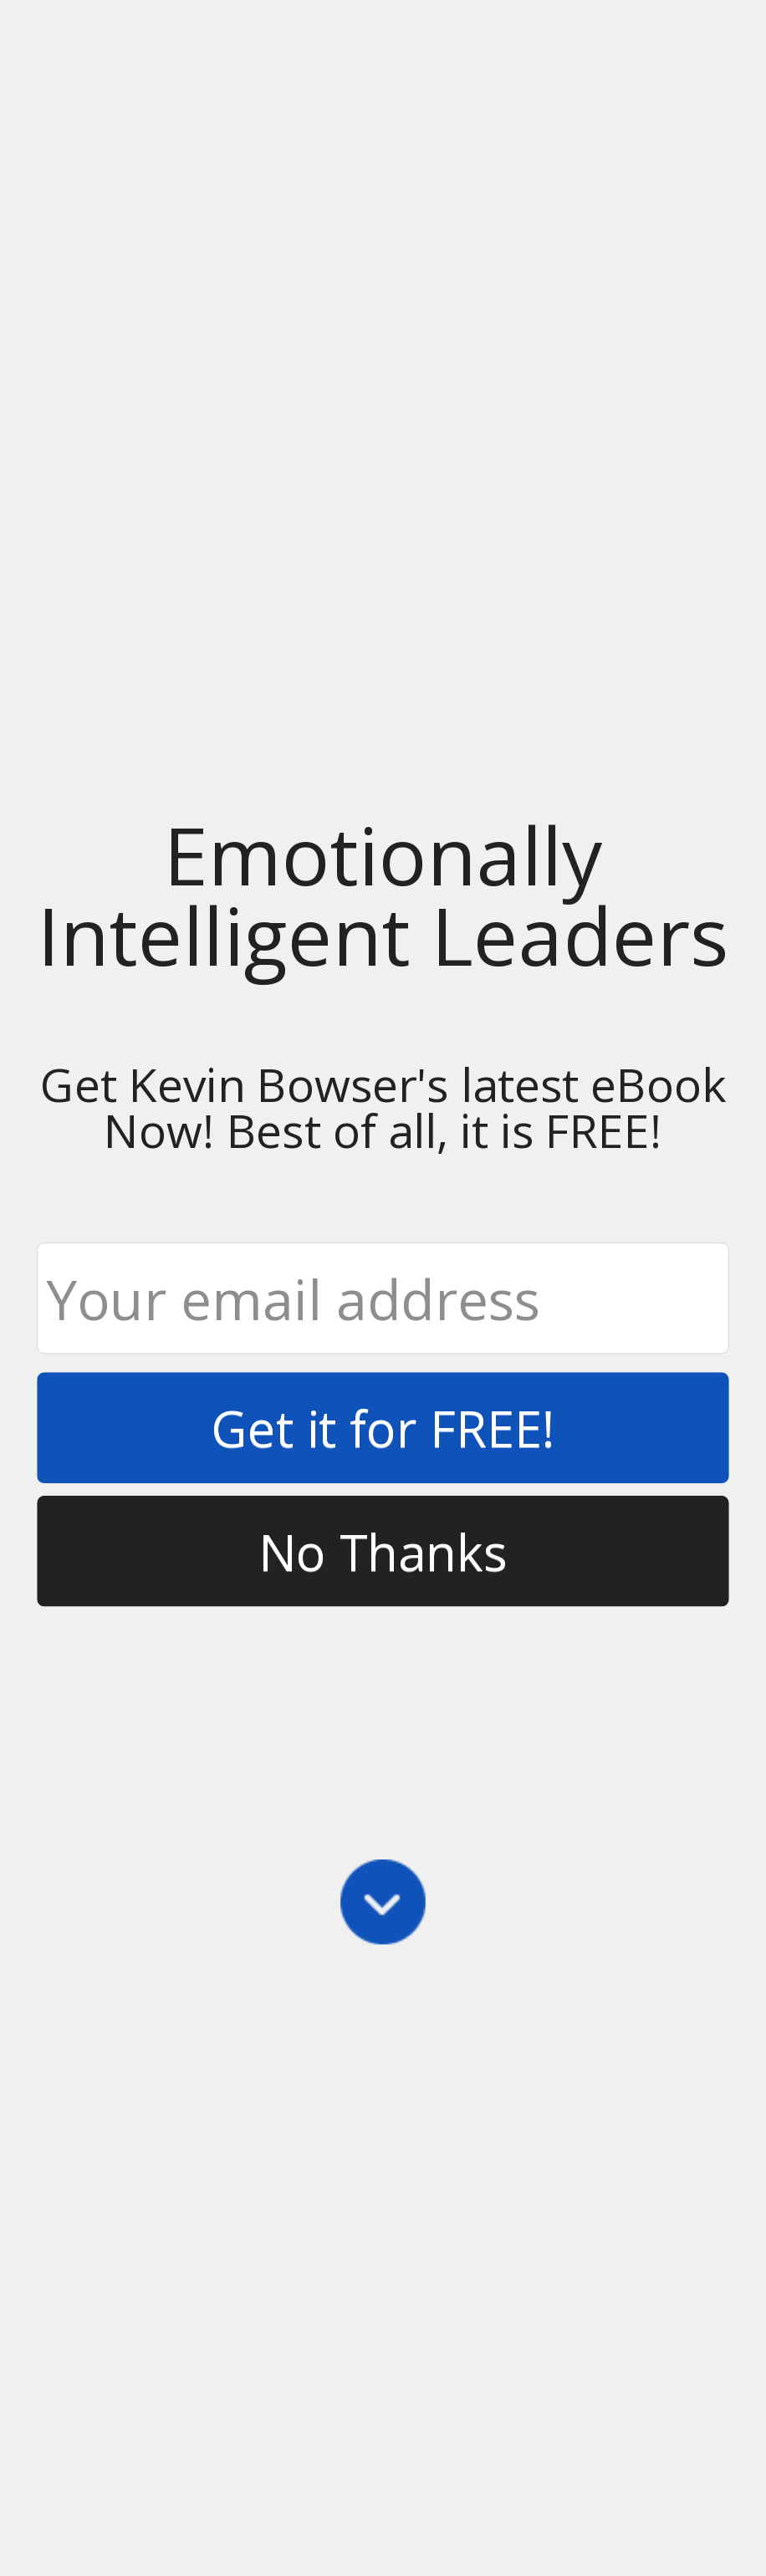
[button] (382, 894)
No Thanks (382, 1551)
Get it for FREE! (383, 1427)
